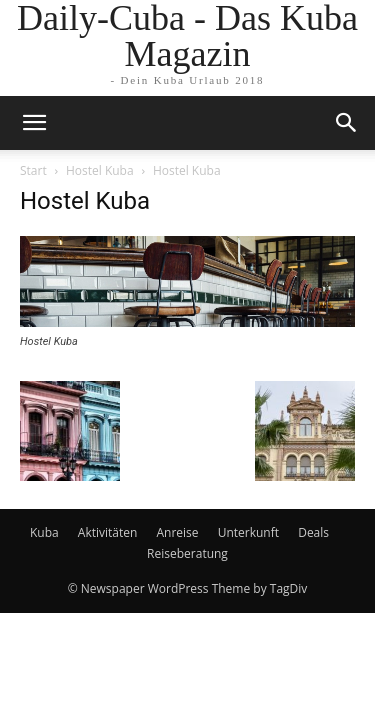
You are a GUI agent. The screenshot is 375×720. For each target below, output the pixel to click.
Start (33, 170)
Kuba (44, 532)
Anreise (177, 532)
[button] (347, 123)
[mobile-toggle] (34, 123)
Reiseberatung (187, 553)
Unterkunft (248, 532)
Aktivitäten (108, 532)
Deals (313, 532)
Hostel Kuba (100, 170)
